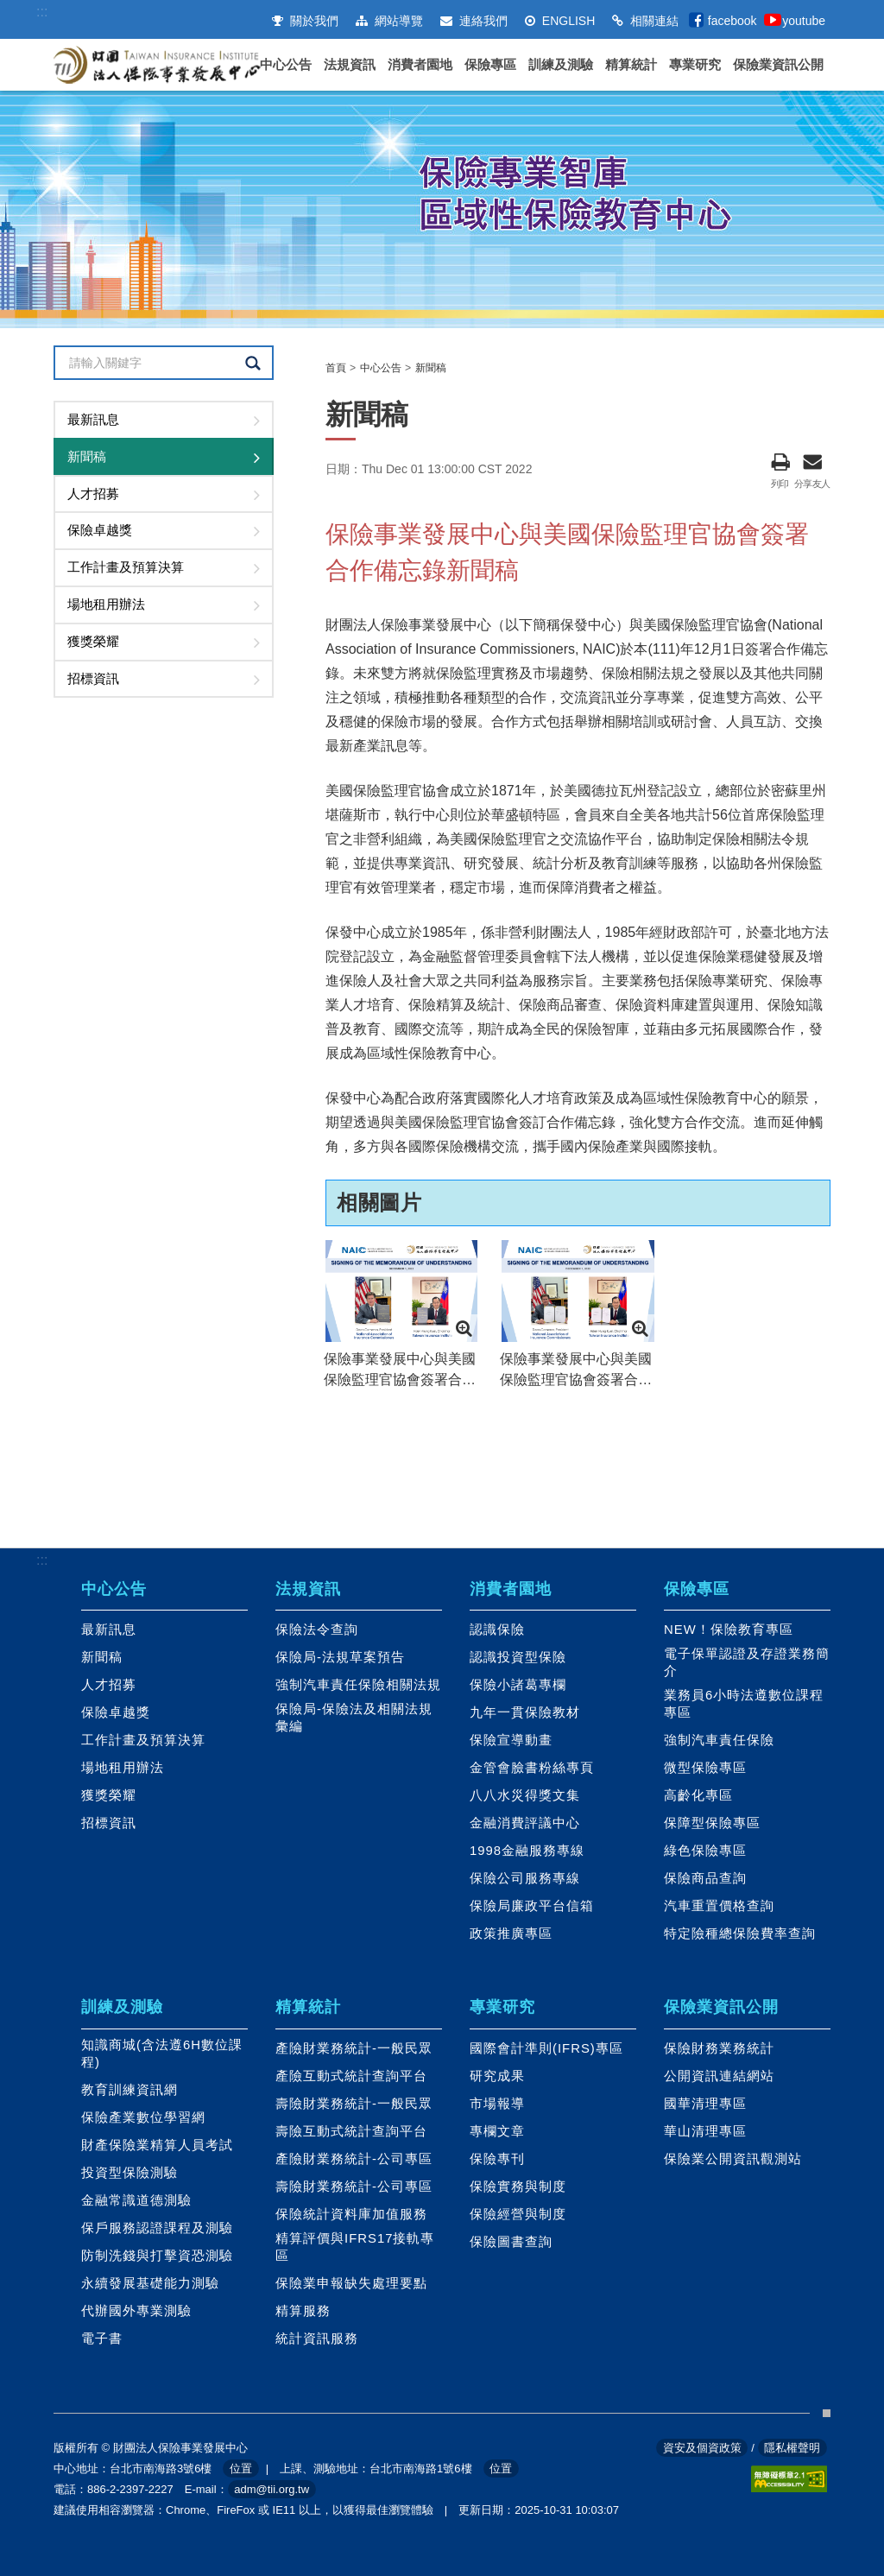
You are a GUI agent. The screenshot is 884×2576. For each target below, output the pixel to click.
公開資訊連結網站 (719, 2076)
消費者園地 (420, 65)
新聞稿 (86, 456)
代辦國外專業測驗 (136, 2311)
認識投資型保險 (518, 1657)
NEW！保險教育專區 (728, 1629)
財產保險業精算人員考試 (157, 2145)
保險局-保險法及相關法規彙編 (354, 1717)
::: (41, 11)
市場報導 (497, 2104)
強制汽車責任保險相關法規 (358, 1685)
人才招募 (93, 493)
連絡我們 (474, 21)
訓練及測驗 (560, 65)
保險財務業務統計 (719, 2048)
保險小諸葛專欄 (518, 1685)
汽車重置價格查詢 (719, 1906)
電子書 (102, 2338)
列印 (779, 460)
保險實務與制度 (518, 2186)
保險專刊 (497, 2159)
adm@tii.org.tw (271, 2489)
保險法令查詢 (316, 1629)
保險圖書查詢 (511, 2242)
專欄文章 (497, 2131)
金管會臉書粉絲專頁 (532, 1768)
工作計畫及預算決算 (125, 567)
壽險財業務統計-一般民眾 (354, 2104)
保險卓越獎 (99, 529)
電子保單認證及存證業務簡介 (747, 1662)
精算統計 (631, 65)
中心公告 (286, 65)
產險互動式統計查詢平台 (351, 2076)
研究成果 (497, 2076)
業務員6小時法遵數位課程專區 (744, 1703)
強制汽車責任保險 (719, 1740)
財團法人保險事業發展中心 (157, 65)
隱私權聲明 (792, 2447)
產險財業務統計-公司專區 (354, 2159)
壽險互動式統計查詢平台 (351, 2131)
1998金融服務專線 (527, 1851)
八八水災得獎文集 (525, 1795)
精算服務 (303, 2311)
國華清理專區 (705, 2104)
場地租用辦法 (106, 604)
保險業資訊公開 (778, 65)
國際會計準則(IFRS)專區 (546, 2048)
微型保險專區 (705, 1768)
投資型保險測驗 (129, 2173)
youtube (803, 21)
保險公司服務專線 (525, 1878)
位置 (241, 2468)
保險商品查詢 (705, 1878)
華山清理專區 (705, 2131)
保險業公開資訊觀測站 (733, 2159)
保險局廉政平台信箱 (532, 1906)
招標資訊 (93, 678)
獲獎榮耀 (93, 641)
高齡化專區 (698, 1795)
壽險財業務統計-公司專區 (354, 2186)
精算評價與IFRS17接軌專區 (354, 2247)
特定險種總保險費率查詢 (740, 1933)
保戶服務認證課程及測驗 (157, 2228)
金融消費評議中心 (525, 1823)
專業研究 (695, 65)
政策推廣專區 (511, 1933)
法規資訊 (350, 65)
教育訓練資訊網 (129, 2090)
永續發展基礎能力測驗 (150, 2283)
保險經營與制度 (518, 2214)
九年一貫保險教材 (525, 1712)
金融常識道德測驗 (136, 2200)
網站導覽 (389, 21)
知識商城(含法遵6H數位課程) (162, 2053)
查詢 (252, 363)
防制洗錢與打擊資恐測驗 (157, 2256)
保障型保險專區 (712, 1823)
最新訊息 (93, 419)
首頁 (335, 368)
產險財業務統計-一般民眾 (354, 2048)
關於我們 (305, 21)
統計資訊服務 (316, 2338)
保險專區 (490, 65)
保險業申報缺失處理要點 (351, 2283)
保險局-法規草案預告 (340, 1657)
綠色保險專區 (705, 1851)
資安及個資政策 (702, 2447)
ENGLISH (560, 21)
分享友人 (812, 460)
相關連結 (645, 21)
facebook (732, 21)
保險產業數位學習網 (143, 2117)
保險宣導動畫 (511, 1740)
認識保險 (497, 1629)
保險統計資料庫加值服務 (351, 2214)
